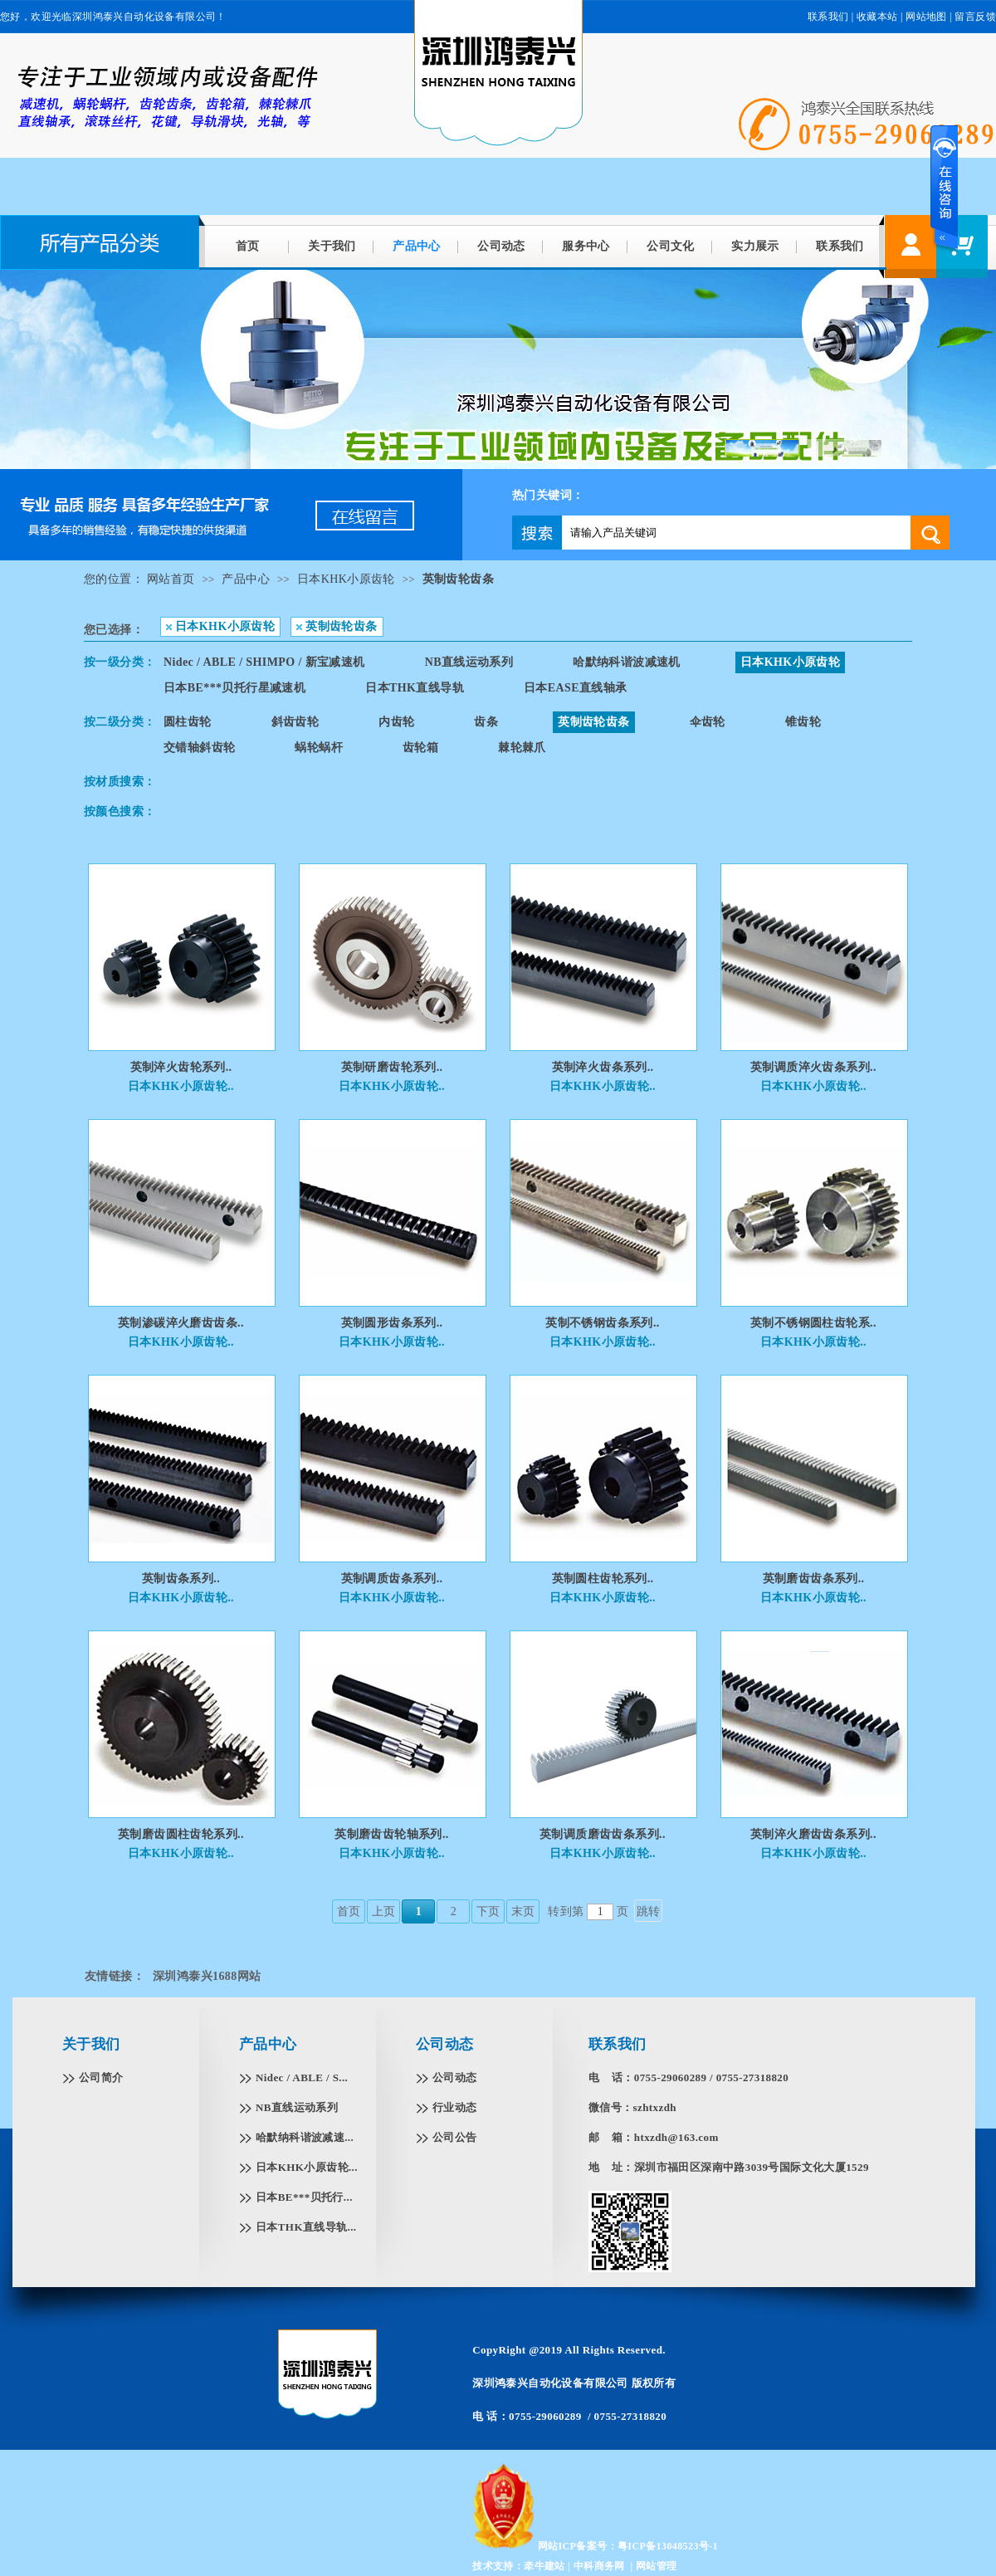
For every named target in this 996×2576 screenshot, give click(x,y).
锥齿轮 (803, 722)
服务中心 (586, 246)
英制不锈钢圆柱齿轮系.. (813, 1323)
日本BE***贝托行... (304, 2197)
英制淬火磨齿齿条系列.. (813, 1834)
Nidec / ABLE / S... (302, 2077)
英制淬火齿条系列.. (603, 1067)
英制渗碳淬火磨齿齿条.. (181, 1323)
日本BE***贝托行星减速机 (234, 688)
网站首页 (171, 579)
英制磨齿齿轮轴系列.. (391, 1834)
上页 (384, 1911)
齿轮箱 (420, 747)
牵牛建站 (544, 2566)
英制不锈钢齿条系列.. (602, 1323)
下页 (488, 1911)
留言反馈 (975, 16)
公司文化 (671, 246)
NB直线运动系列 (469, 662)
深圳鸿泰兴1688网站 (207, 1976)
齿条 (486, 722)
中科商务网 (599, 2566)
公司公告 (454, 2137)
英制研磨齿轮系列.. (392, 1067)
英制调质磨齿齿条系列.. (603, 1834)
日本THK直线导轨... (306, 2227)
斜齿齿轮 (295, 722)
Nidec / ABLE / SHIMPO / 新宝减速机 (264, 662)
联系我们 (840, 246)
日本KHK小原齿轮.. (181, 1086)
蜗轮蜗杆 (319, 747)
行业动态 (454, 2107)
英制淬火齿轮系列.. (181, 1067)
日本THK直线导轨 (414, 688)
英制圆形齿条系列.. (392, 1323)
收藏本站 (877, 16)
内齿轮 (396, 722)
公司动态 (501, 246)
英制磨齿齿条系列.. (814, 1578)
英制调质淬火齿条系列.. (813, 1067)
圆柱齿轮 (188, 722)
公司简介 (101, 2077)
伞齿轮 (707, 722)
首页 (248, 246)
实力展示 (755, 246)
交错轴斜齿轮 (199, 747)
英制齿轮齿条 (458, 579)
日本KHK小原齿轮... (307, 2167)
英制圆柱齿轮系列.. (603, 1578)
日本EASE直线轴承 (575, 688)
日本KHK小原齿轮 (346, 579)
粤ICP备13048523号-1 (668, 2546)
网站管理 (656, 2566)
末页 (523, 1911)
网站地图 (926, 16)
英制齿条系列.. (181, 1578)
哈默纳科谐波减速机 (627, 662)
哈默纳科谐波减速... (305, 2137)
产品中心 (417, 246)
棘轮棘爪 (522, 747)
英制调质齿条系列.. (392, 1578)
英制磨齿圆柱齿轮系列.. (181, 1834)
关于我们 (332, 246)
